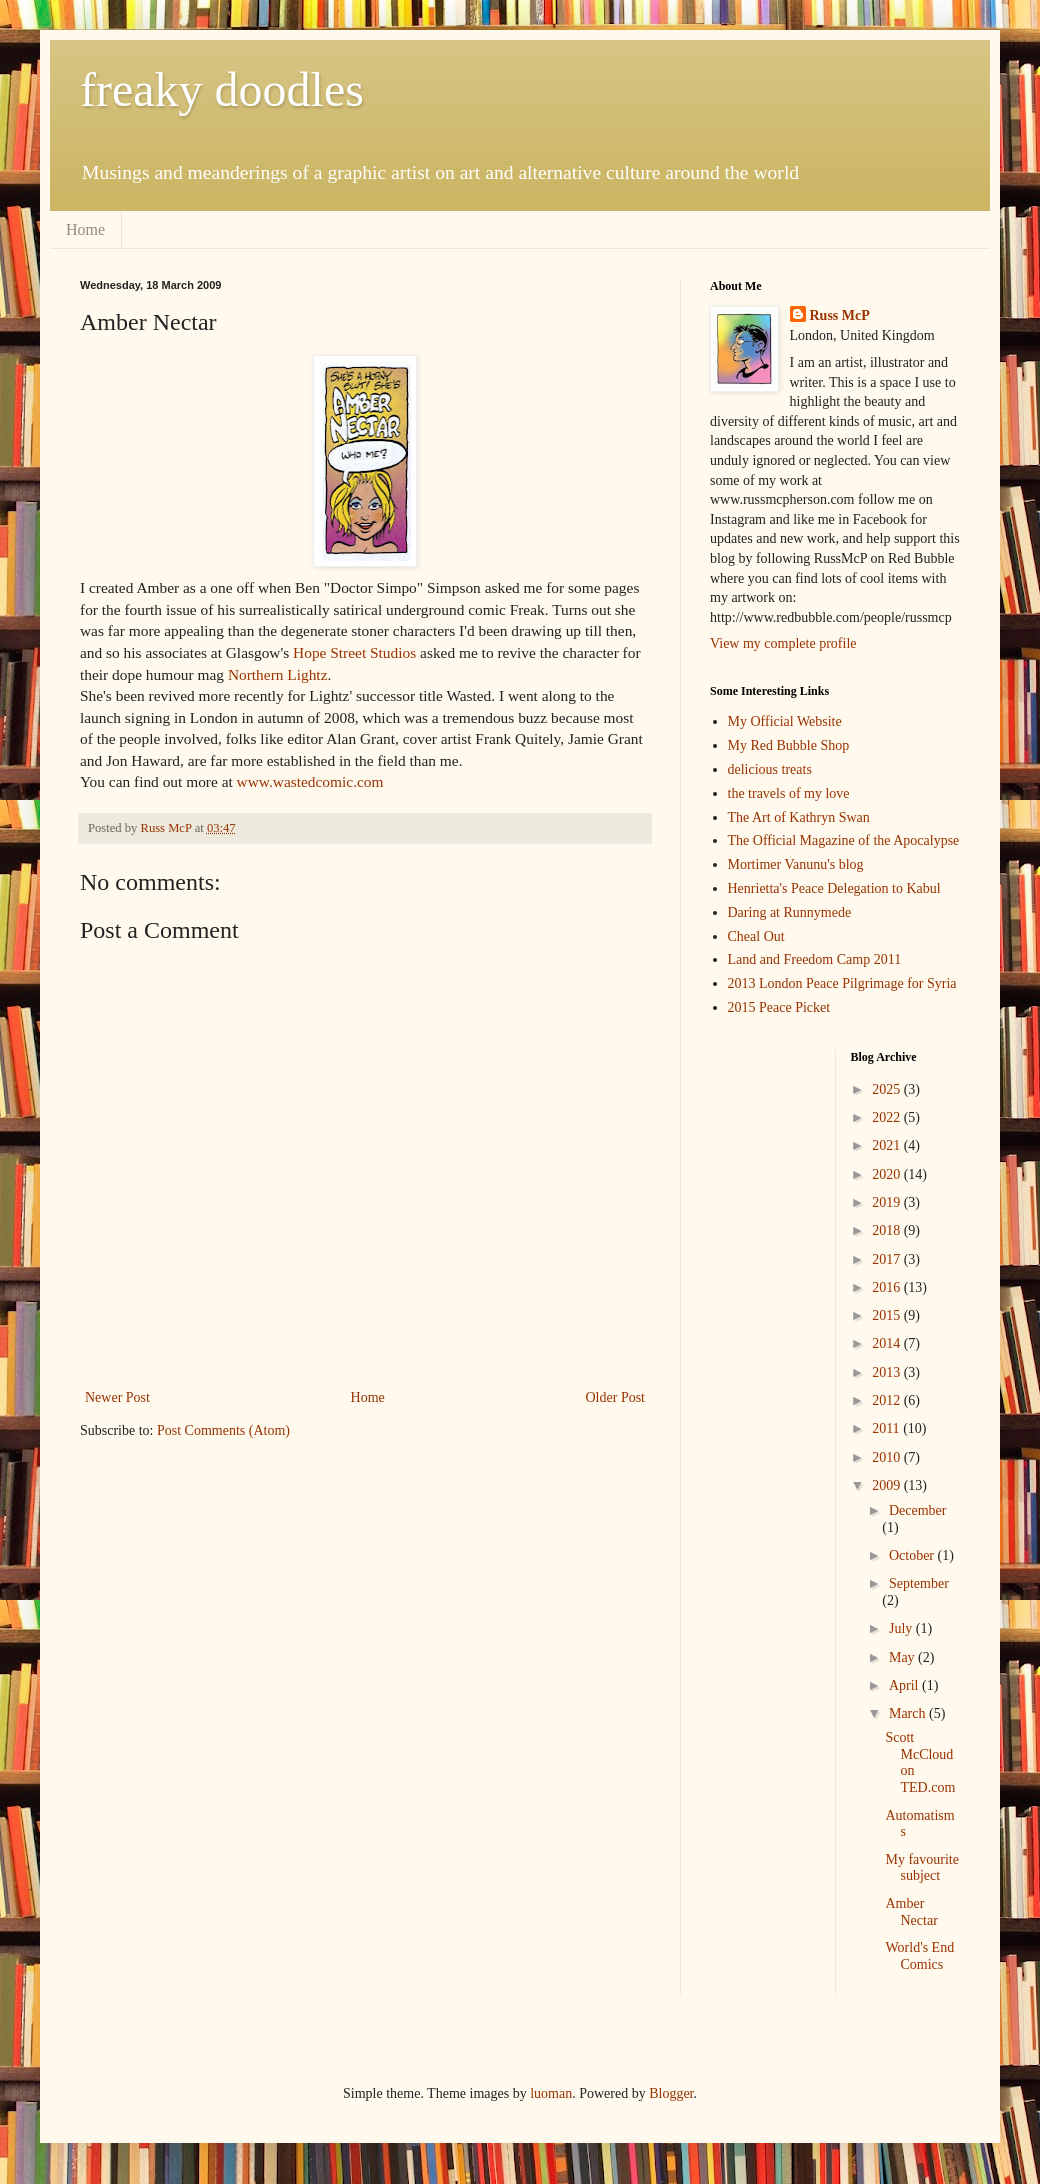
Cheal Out (756, 936)
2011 (887, 1428)
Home (85, 229)
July (902, 1628)
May (903, 1657)
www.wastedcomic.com (310, 781)
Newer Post (117, 1397)
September (919, 1583)
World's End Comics (919, 1956)
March (909, 1713)
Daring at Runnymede (790, 912)
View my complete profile (783, 643)
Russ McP (840, 315)
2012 (888, 1400)
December (918, 1510)
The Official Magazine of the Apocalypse (844, 840)
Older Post (616, 1397)
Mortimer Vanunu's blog (796, 864)
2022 (888, 1117)
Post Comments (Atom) (223, 1430)
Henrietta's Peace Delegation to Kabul (834, 888)
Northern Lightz (278, 674)
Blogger (671, 2093)
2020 (888, 1174)
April (905, 1685)
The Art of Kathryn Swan (799, 817)
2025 (888, 1089)
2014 (888, 1343)
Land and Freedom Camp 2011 (815, 959)
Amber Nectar (911, 1912)
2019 (888, 1202)
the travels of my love (789, 793)
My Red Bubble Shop (789, 745)
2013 (888, 1372)
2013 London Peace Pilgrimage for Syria (842, 983)
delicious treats (770, 769)
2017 (888, 1259)
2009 (888, 1485)
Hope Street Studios (354, 652)
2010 (888, 1457)
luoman (551, 2093)
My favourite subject (921, 1868)
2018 (888, 1230)
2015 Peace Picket (779, 1007)
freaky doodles (222, 89)
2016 (888, 1287)
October (913, 1555)
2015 (888, 1315)
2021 (888, 1145)
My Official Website (785, 721)
